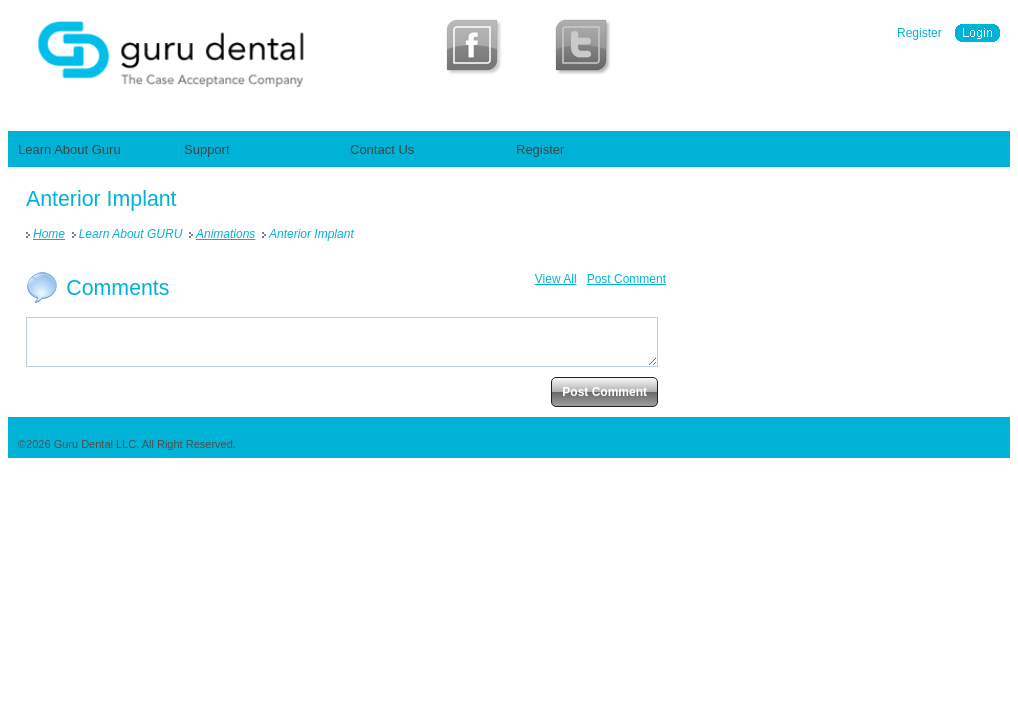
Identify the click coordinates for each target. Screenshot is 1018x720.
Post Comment (626, 279)
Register (919, 33)
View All (556, 279)
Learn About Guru (69, 149)
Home (49, 234)
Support (207, 149)
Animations (225, 234)
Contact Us (382, 149)
